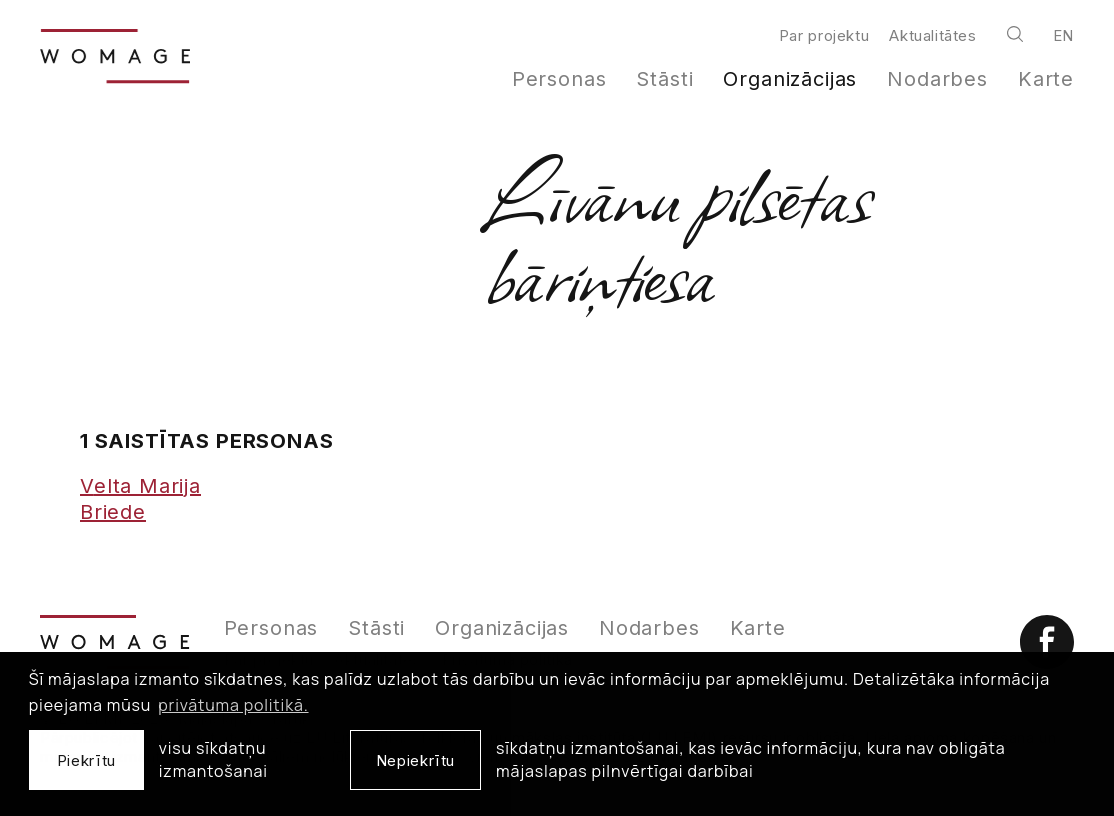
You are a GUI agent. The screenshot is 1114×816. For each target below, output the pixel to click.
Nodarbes (937, 79)
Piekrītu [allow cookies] (86, 760)
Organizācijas (790, 79)
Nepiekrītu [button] (415, 760)
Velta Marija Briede (140, 499)
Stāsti (664, 79)
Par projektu (824, 35)
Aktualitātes (932, 35)
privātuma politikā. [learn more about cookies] (233, 705)
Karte (1046, 79)
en (1063, 35)
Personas (559, 79)
